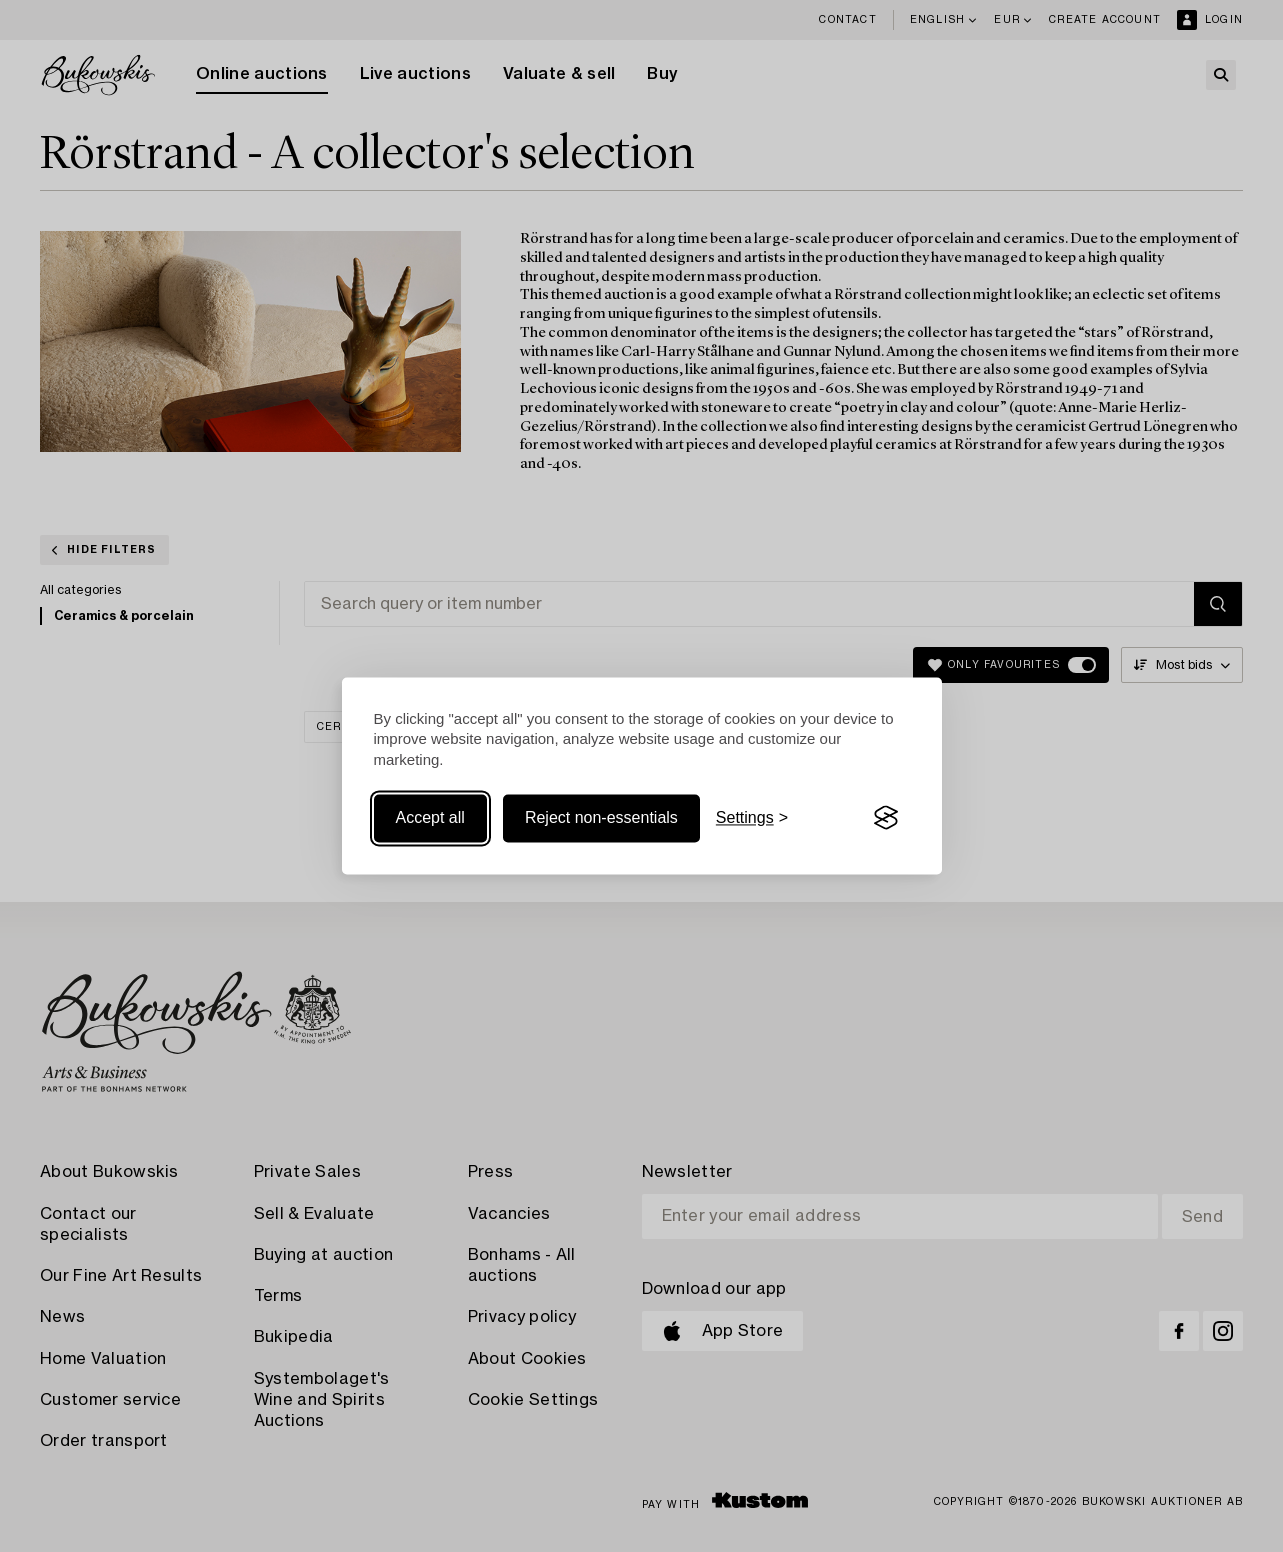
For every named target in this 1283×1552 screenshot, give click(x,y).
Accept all (430, 817)
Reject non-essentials (601, 817)
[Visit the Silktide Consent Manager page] (886, 818)
